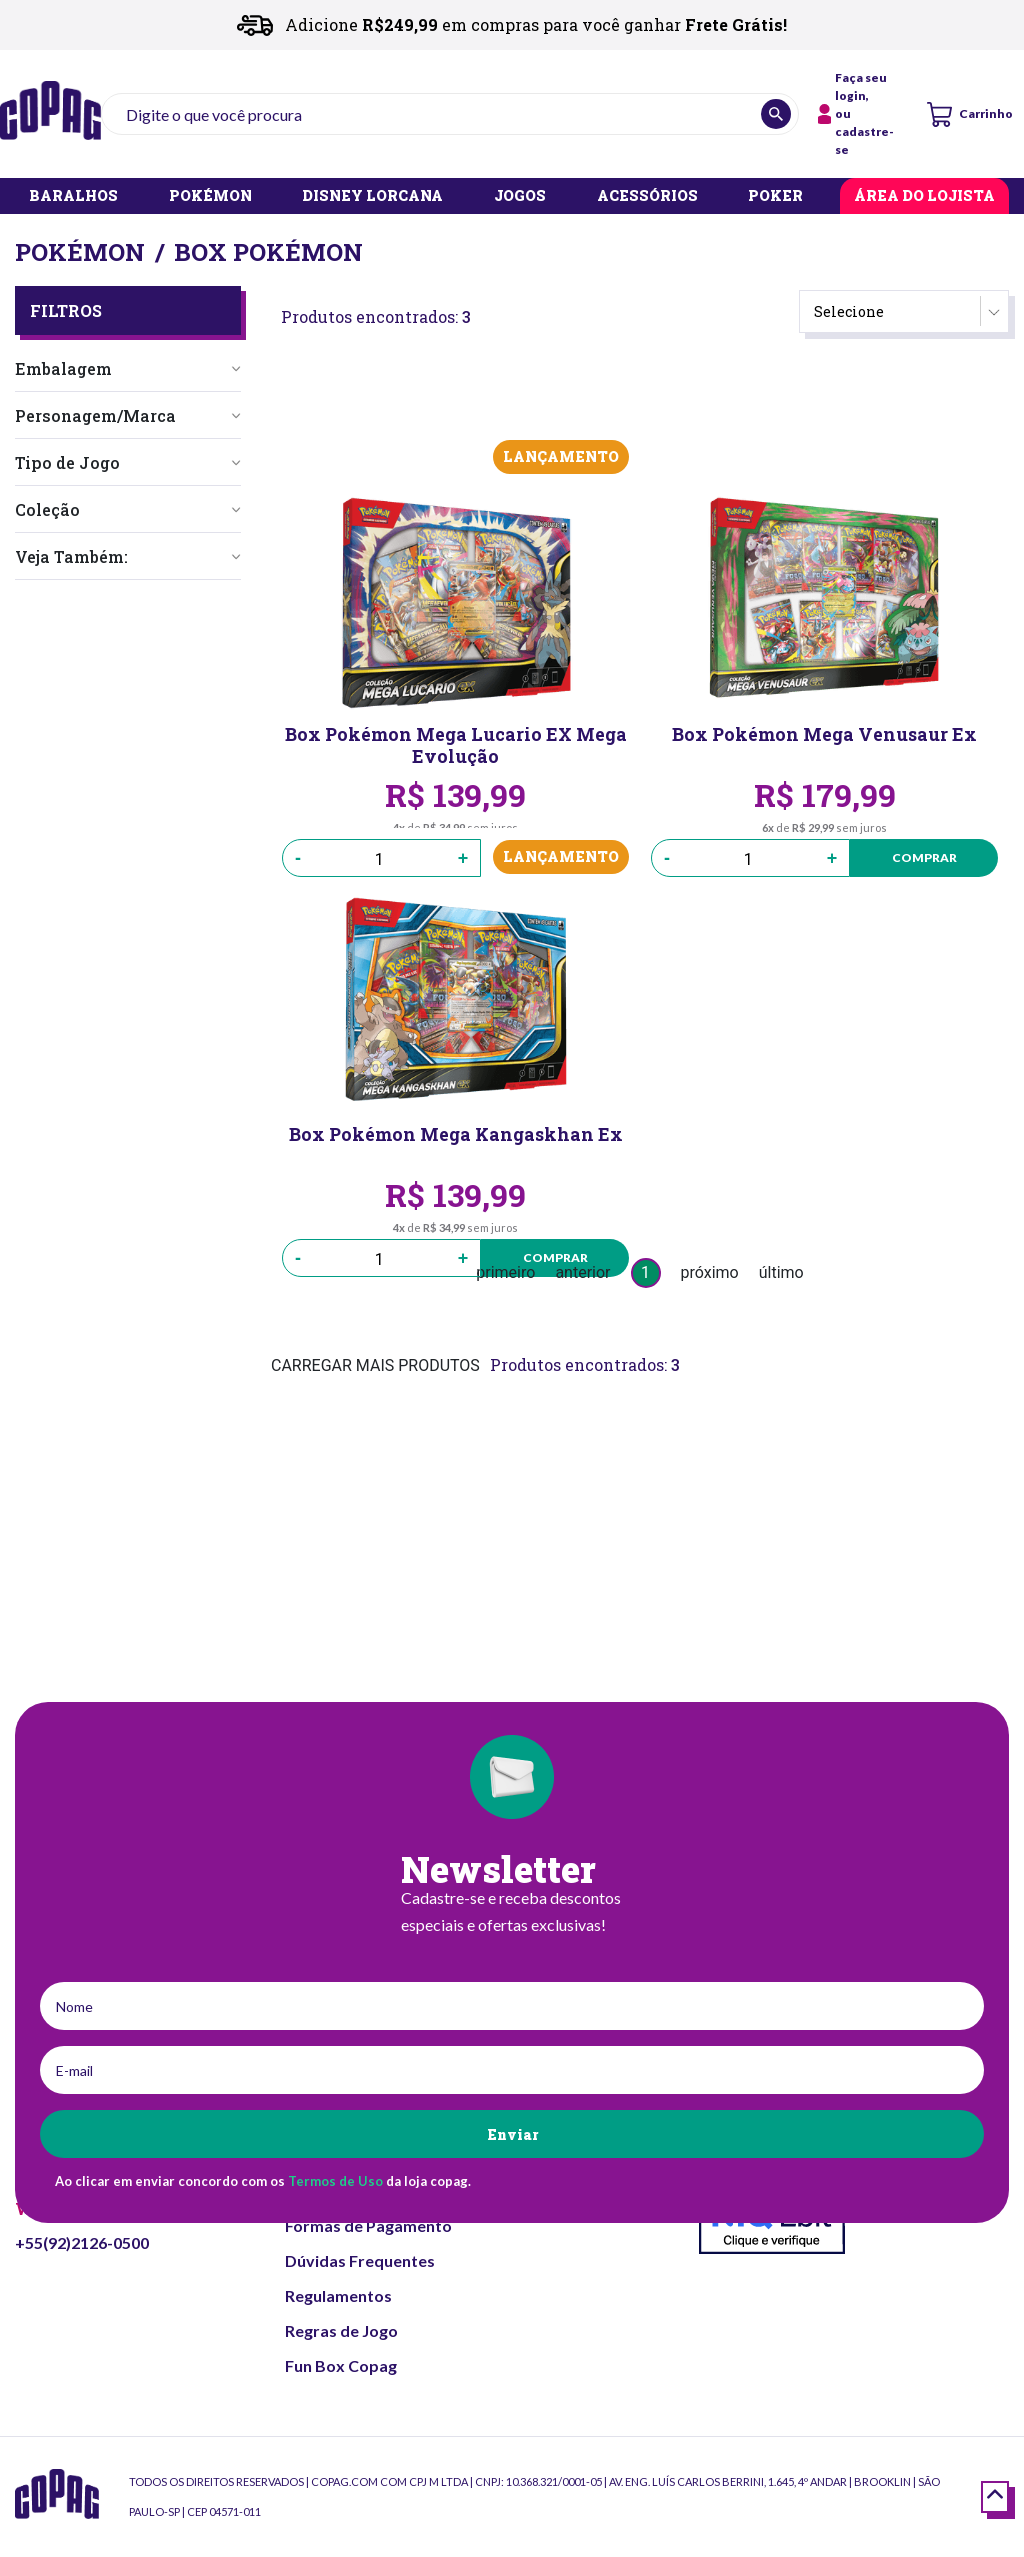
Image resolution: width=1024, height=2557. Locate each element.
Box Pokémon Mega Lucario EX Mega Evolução (455, 745)
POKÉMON (210, 196)
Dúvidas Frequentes (360, 2260)
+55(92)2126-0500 (82, 2242)
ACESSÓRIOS (647, 196)
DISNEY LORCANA (372, 196)
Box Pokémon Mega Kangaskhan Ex (455, 1135)
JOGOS (520, 196)
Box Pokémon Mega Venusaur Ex (824, 735)
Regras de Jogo (341, 2330)
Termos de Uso (335, 2181)
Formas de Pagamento (368, 2225)
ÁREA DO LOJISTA (924, 196)
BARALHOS (73, 196)
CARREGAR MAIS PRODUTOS (375, 1365)
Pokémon (80, 252)
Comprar (920, 857)
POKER (775, 196)
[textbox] (450, 114)
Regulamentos (338, 2295)
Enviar (512, 2134)
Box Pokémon (268, 252)
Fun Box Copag (341, 2365)
